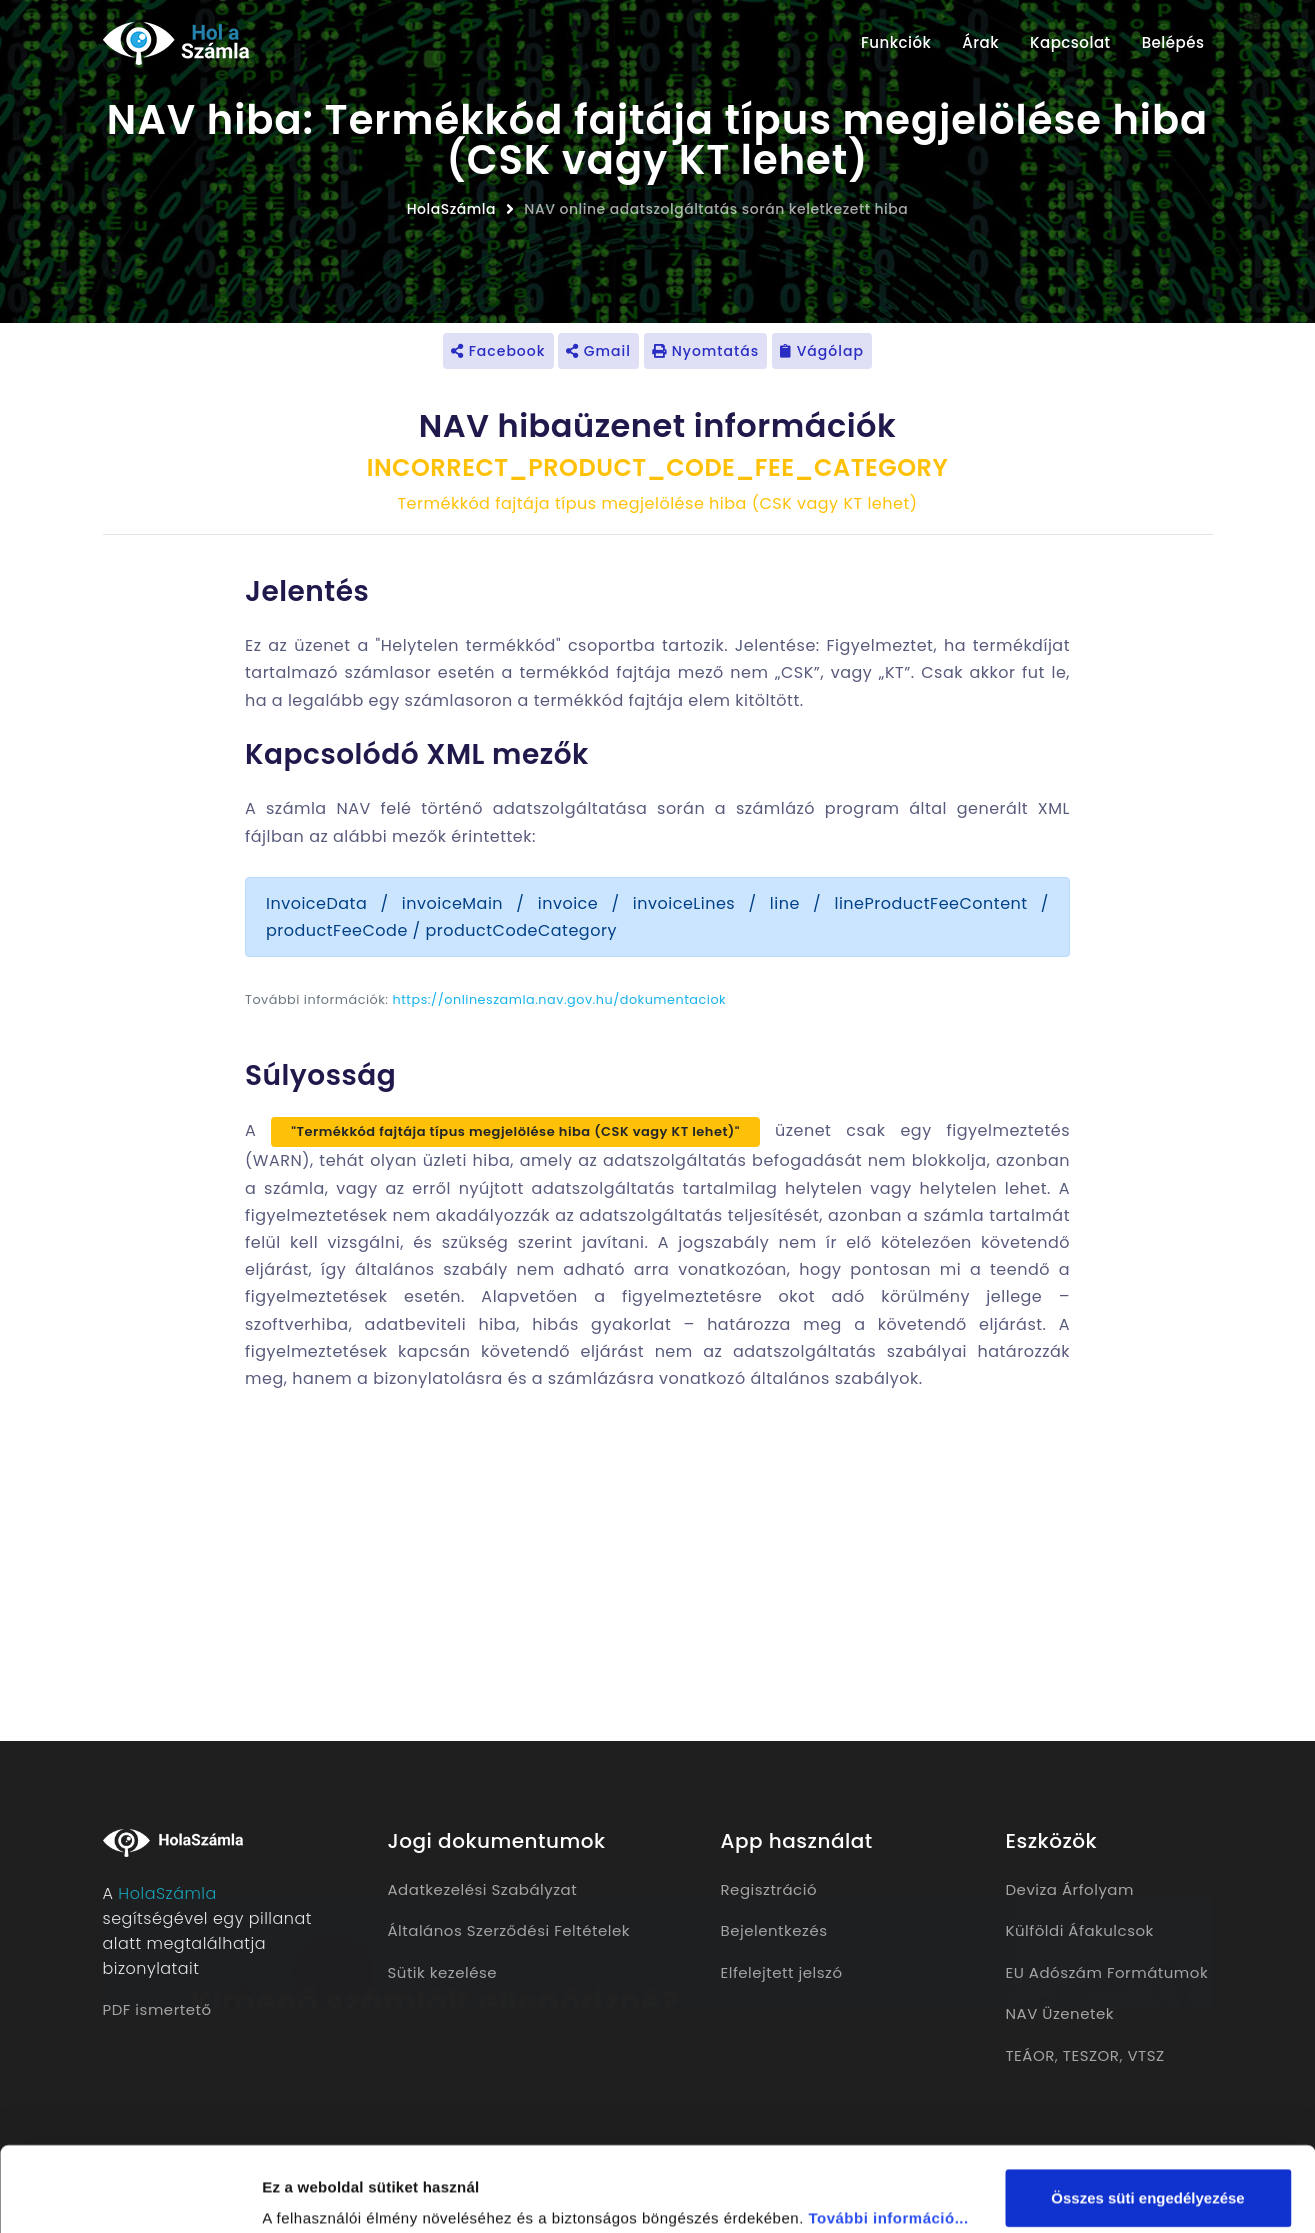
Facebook (498, 351)
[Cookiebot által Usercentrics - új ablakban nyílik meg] (129, 2194)
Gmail (598, 351)
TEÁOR (1030, 2055)
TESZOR (1091, 2055)
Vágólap (822, 351)
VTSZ (1145, 2055)
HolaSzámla (451, 209)
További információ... (888, 2138)
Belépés (1173, 42)
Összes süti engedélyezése (1147, 2118)
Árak (980, 42)
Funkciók (896, 42)
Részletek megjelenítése (349, 2193)
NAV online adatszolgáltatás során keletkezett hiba (716, 209)
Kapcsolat (1070, 42)
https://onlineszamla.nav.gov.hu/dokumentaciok (560, 999)
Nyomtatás (705, 351)
